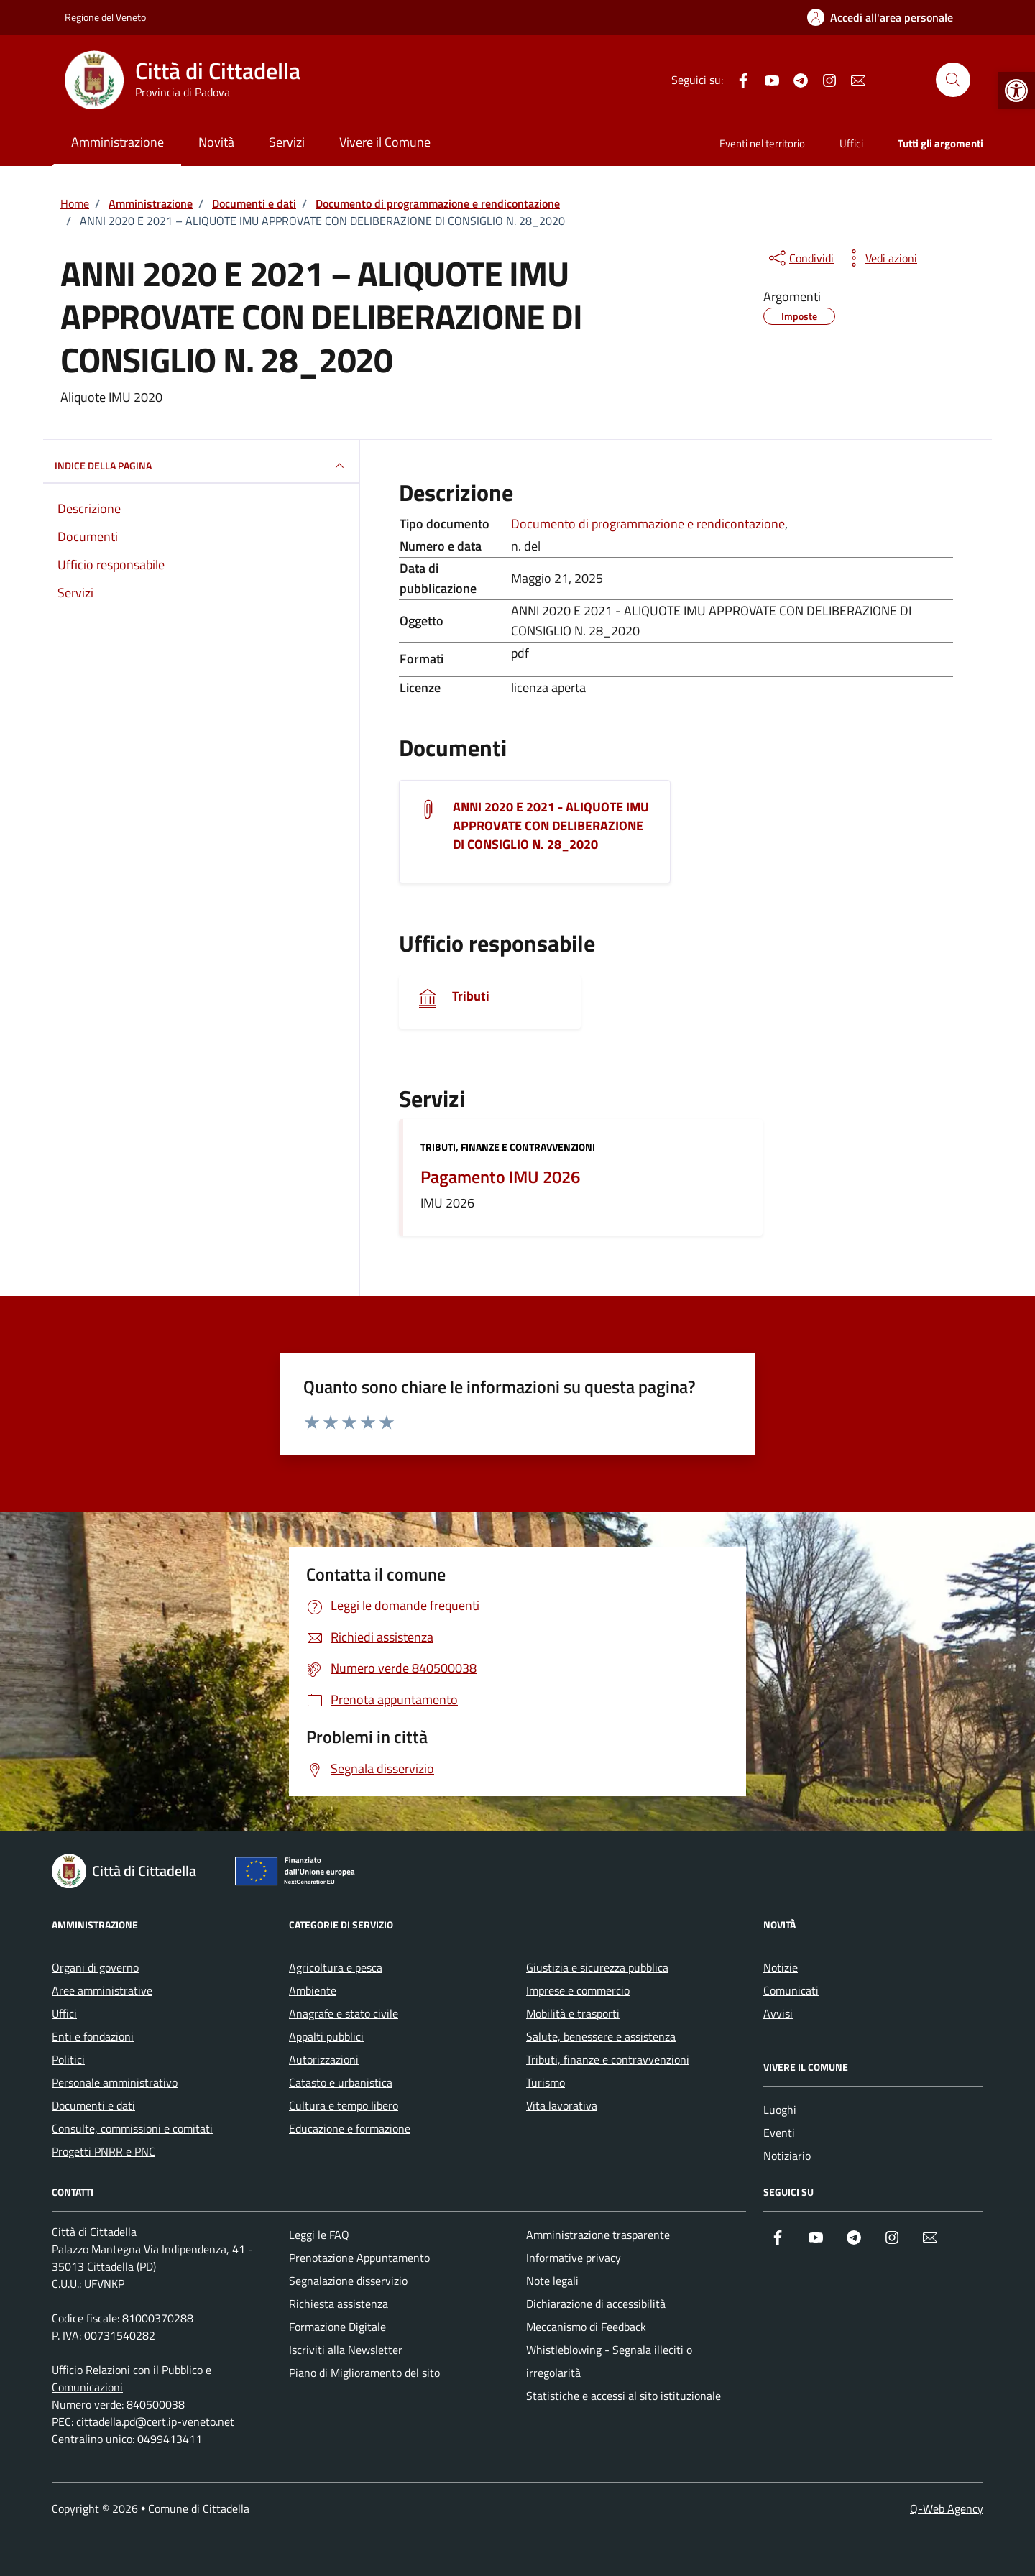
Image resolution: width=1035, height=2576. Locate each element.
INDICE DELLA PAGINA (201, 465)
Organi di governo (95, 1967)
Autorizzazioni (324, 2059)
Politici (68, 2059)
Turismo (545, 2082)
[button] (1016, 90)
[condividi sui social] (800, 258)
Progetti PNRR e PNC (103, 2151)
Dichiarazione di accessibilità (596, 2303)
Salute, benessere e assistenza (601, 2036)
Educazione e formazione (349, 2128)
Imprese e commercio (578, 1990)
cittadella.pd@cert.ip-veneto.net (155, 2421)
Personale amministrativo (115, 2082)
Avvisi (778, 2013)
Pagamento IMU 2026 (500, 1177)
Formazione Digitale (337, 2326)
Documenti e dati (93, 2105)
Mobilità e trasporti (573, 2013)
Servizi (287, 142)
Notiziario (787, 2155)
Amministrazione (117, 142)
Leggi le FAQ (319, 2234)
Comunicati (791, 1990)
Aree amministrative (102, 1990)
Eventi (779, 2132)
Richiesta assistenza (338, 2303)
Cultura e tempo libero (343, 2105)
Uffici (851, 143)
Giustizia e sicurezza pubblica (597, 1967)
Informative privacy (573, 2257)
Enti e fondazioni (93, 2036)
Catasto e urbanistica (340, 2082)
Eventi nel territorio (762, 143)
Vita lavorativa (561, 2105)
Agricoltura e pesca (335, 1967)
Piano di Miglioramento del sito (364, 2372)
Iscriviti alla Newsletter (345, 2349)
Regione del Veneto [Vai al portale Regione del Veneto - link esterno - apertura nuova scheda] (105, 16)
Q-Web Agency (946, 2508)
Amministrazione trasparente (598, 2234)
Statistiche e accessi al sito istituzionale (623, 2395)
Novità (216, 142)
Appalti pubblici (326, 2036)
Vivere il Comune (385, 142)
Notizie (780, 1967)
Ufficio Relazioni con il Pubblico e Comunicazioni (131, 2378)
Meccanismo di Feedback (586, 2326)
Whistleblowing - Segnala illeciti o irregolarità (609, 2361)
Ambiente (312, 1990)
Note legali (552, 2280)
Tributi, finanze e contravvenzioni (507, 1146)
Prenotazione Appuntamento (359, 2257)
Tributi (470, 996)
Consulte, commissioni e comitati (132, 2128)
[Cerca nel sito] (953, 80)
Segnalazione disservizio (348, 2280)
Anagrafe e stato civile (343, 2013)
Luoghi (779, 2109)
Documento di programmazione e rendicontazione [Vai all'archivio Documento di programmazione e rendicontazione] (648, 523)
